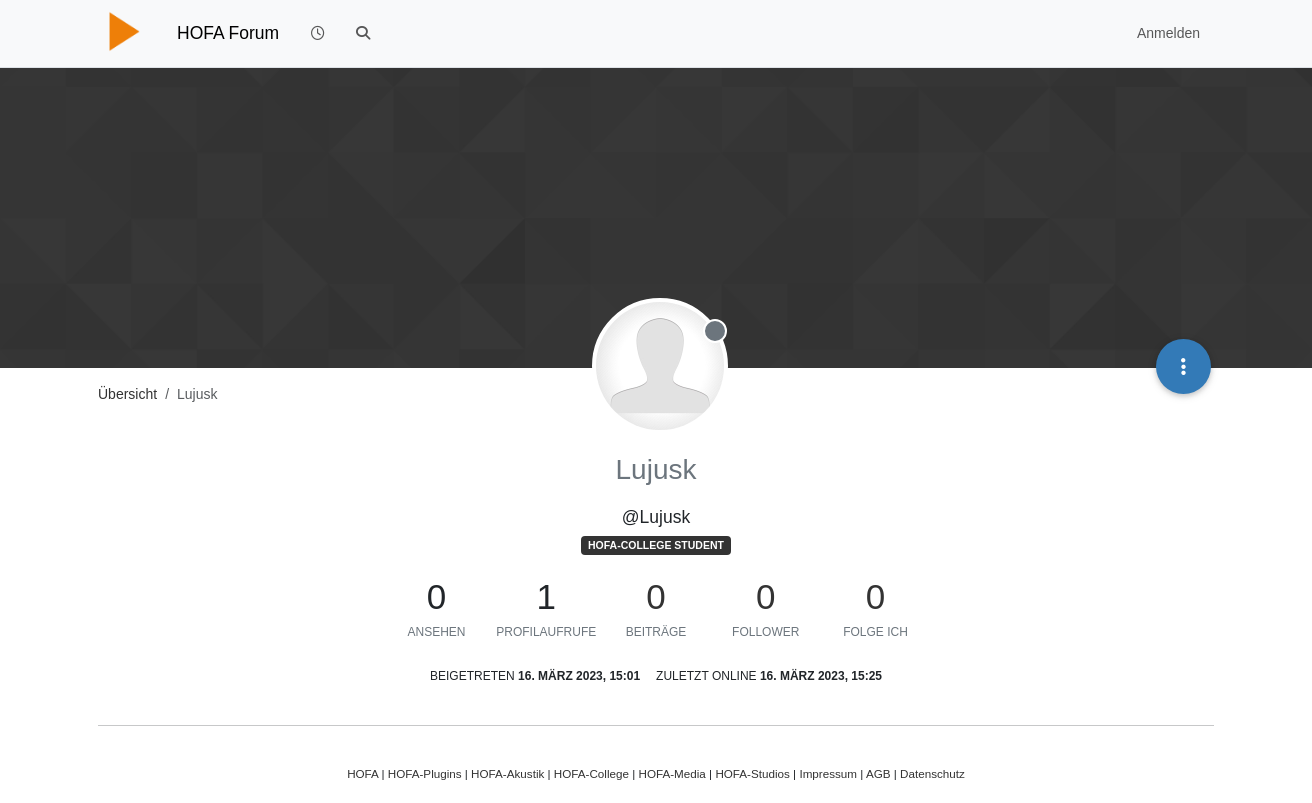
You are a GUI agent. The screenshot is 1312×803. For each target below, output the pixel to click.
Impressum (828, 773)
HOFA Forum (228, 33)
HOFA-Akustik (507, 773)
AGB (878, 773)
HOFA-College (591, 773)
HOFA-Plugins (425, 773)
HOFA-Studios (752, 773)
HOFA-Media (671, 773)
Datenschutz (932, 773)
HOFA (362, 773)
